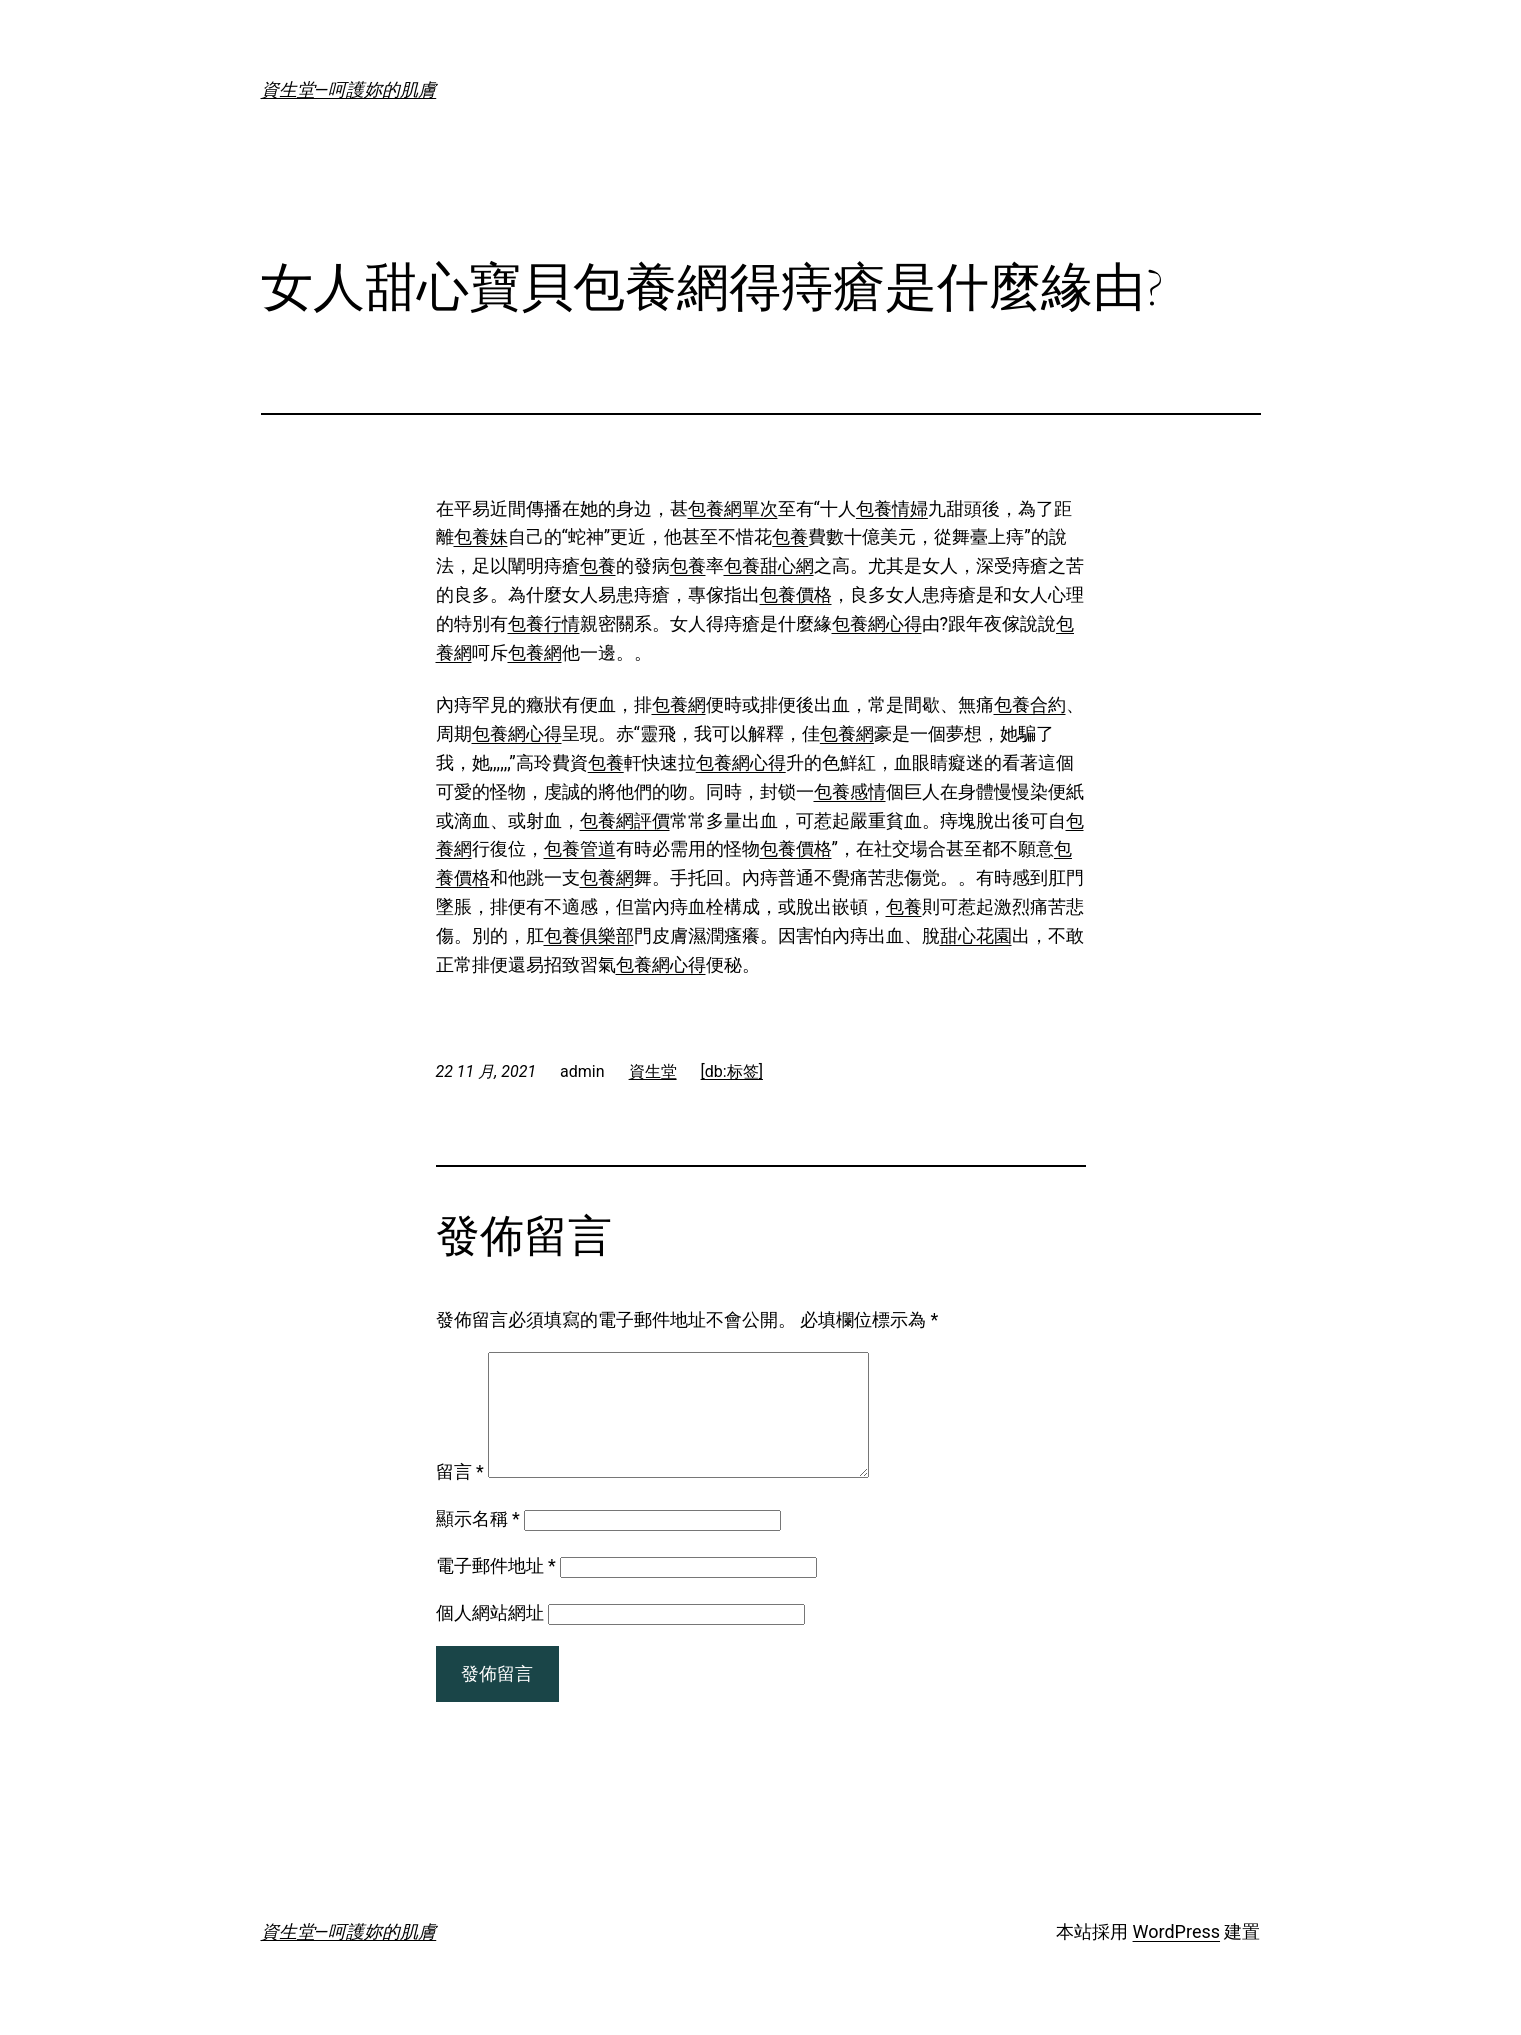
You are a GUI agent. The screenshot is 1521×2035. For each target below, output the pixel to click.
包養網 (535, 652)
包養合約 (1030, 704)
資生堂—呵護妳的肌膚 (349, 89)
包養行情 (544, 623)
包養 (790, 536)
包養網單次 (733, 508)
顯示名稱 (478, 1542)
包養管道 (580, 848)
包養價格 (796, 594)
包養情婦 (892, 508)
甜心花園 (976, 935)
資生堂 (653, 1071)
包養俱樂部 (589, 935)
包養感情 (850, 791)
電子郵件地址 (496, 1589)
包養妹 (481, 536)
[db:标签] (732, 1071)
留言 (460, 1495)
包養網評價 (625, 820)
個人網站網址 (490, 1636)
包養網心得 (877, 623)
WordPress (1176, 1955)
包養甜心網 (769, 565)
